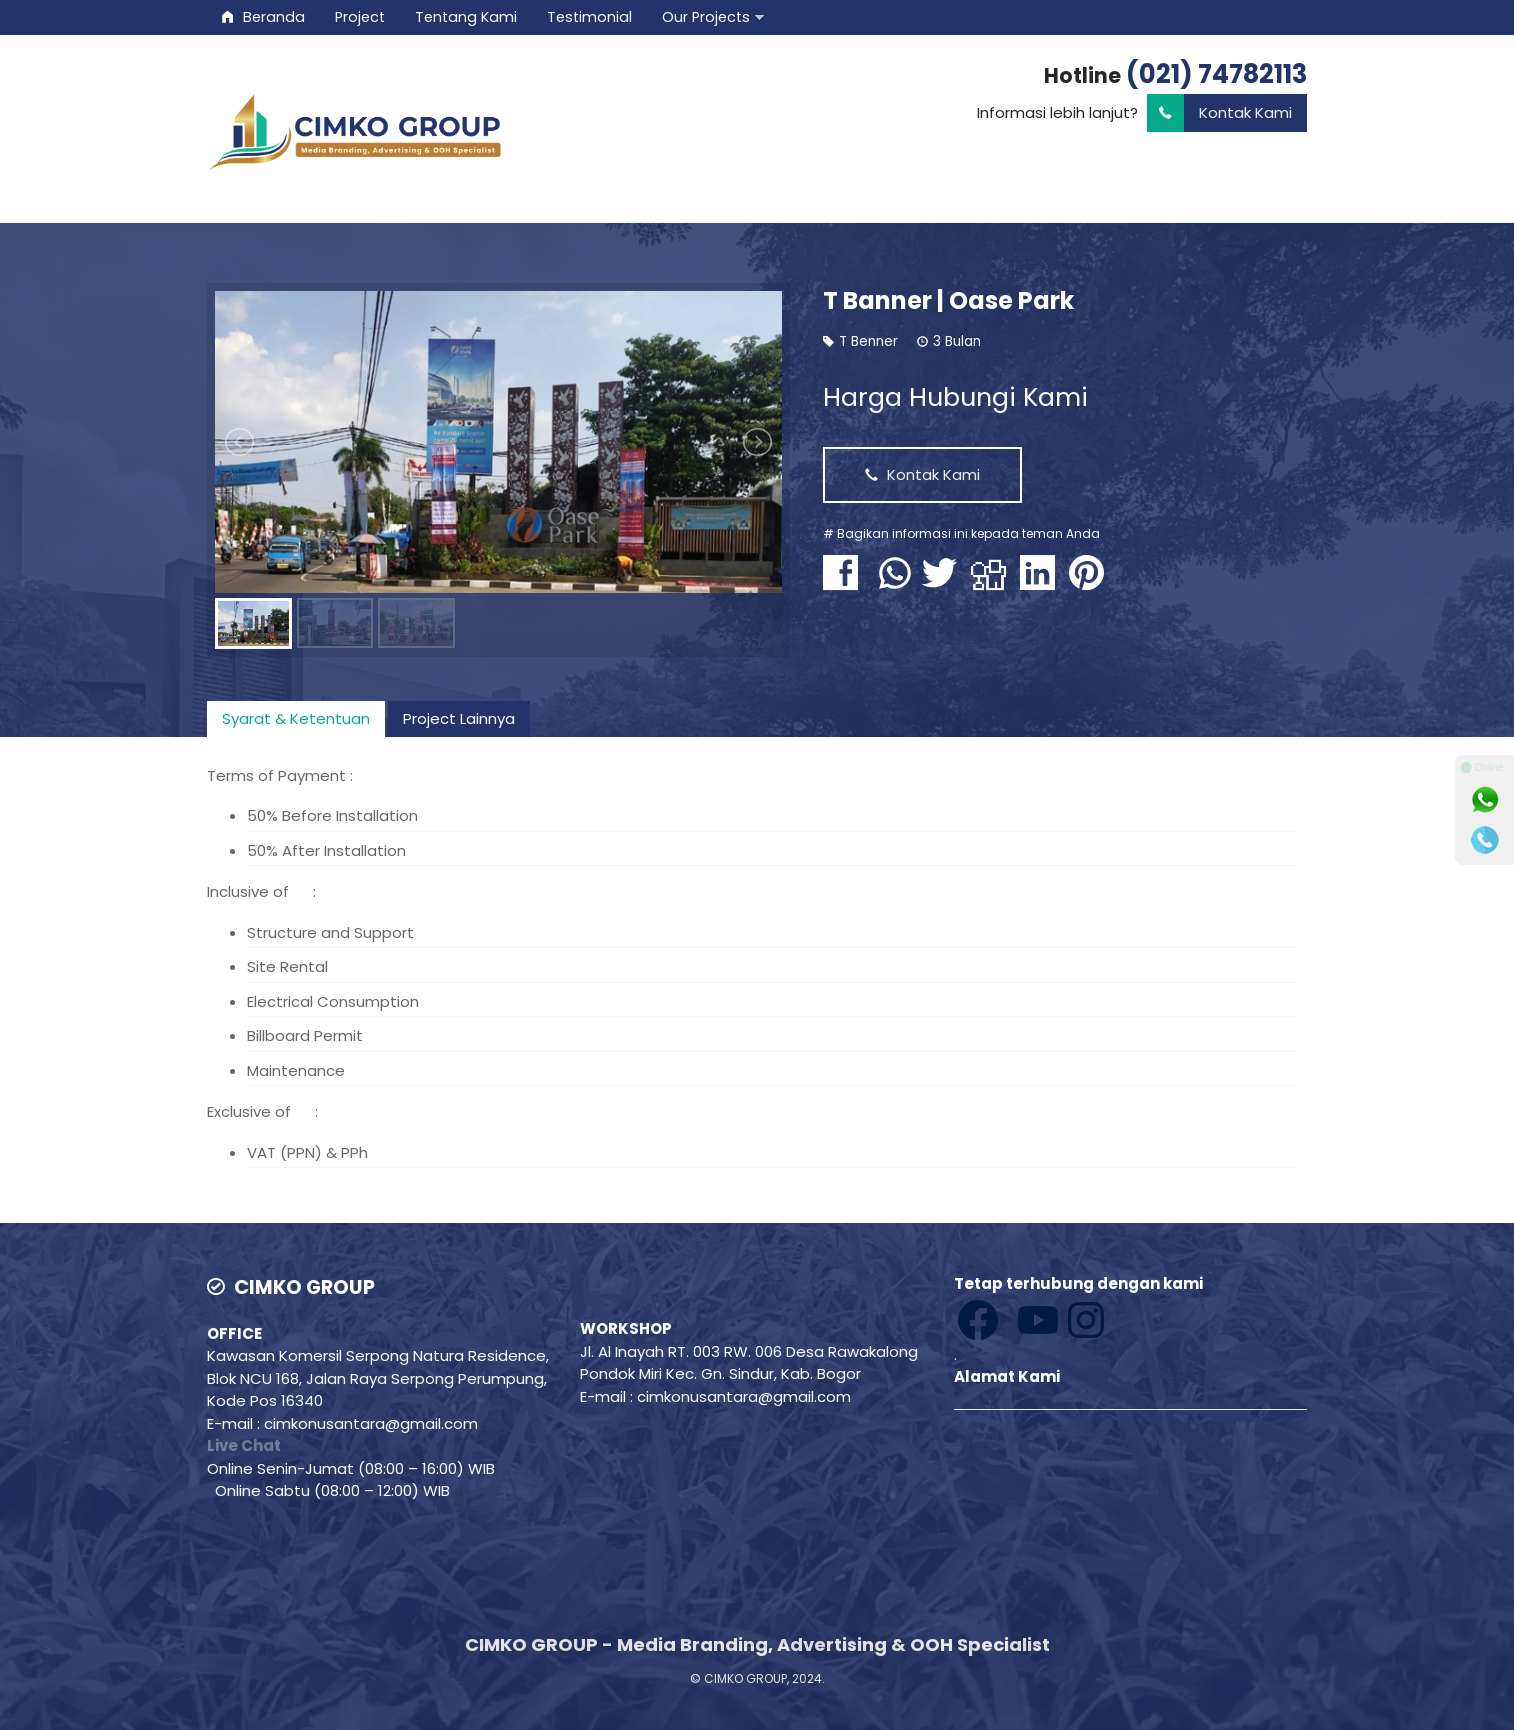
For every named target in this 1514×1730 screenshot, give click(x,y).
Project (360, 17)
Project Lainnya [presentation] (459, 718)
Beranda (263, 17)
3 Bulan (957, 341)
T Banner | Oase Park (948, 300)
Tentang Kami (466, 17)
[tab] (296, 719)
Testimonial (589, 17)
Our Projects (706, 17)
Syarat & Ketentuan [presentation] (296, 718)
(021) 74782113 (1216, 74)
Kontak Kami (1219, 113)
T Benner (868, 341)
